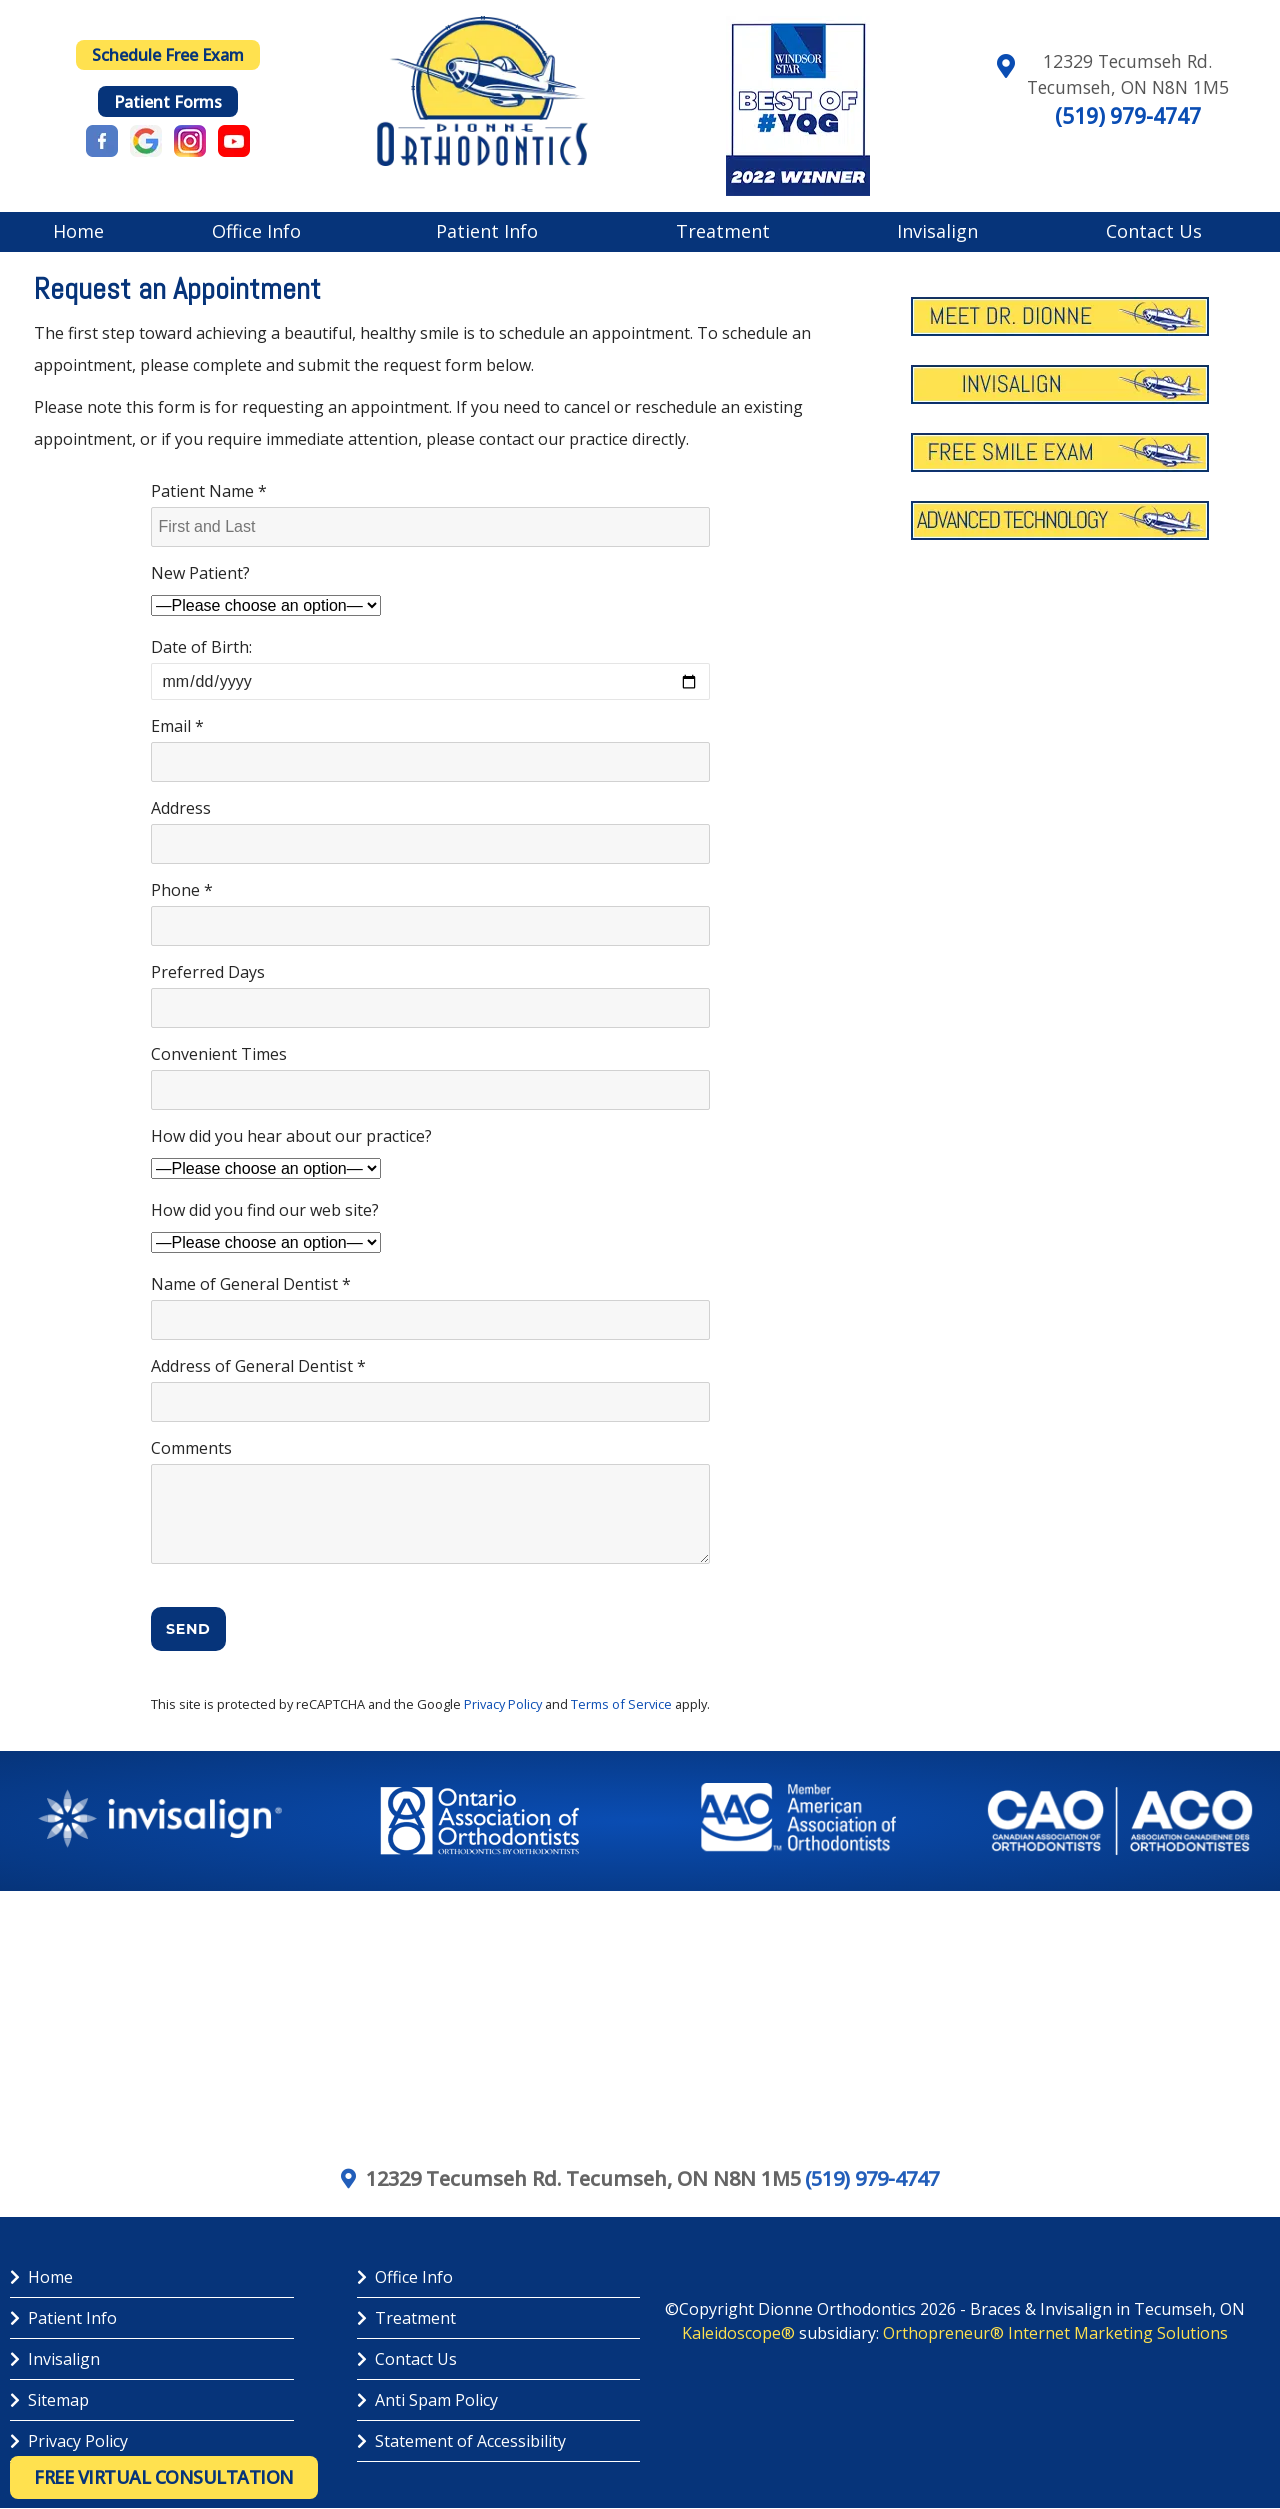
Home (78, 231)
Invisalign (937, 231)
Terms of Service (621, 1704)
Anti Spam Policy (427, 2400)
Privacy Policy (503, 1704)
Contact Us (1154, 231)
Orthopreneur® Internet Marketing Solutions (1055, 2333)
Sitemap (49, 2400)
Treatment (723, 231)
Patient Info (487, 231)
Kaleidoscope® (738, 2333)
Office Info (256, 231)
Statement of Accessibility (461, 2441)
